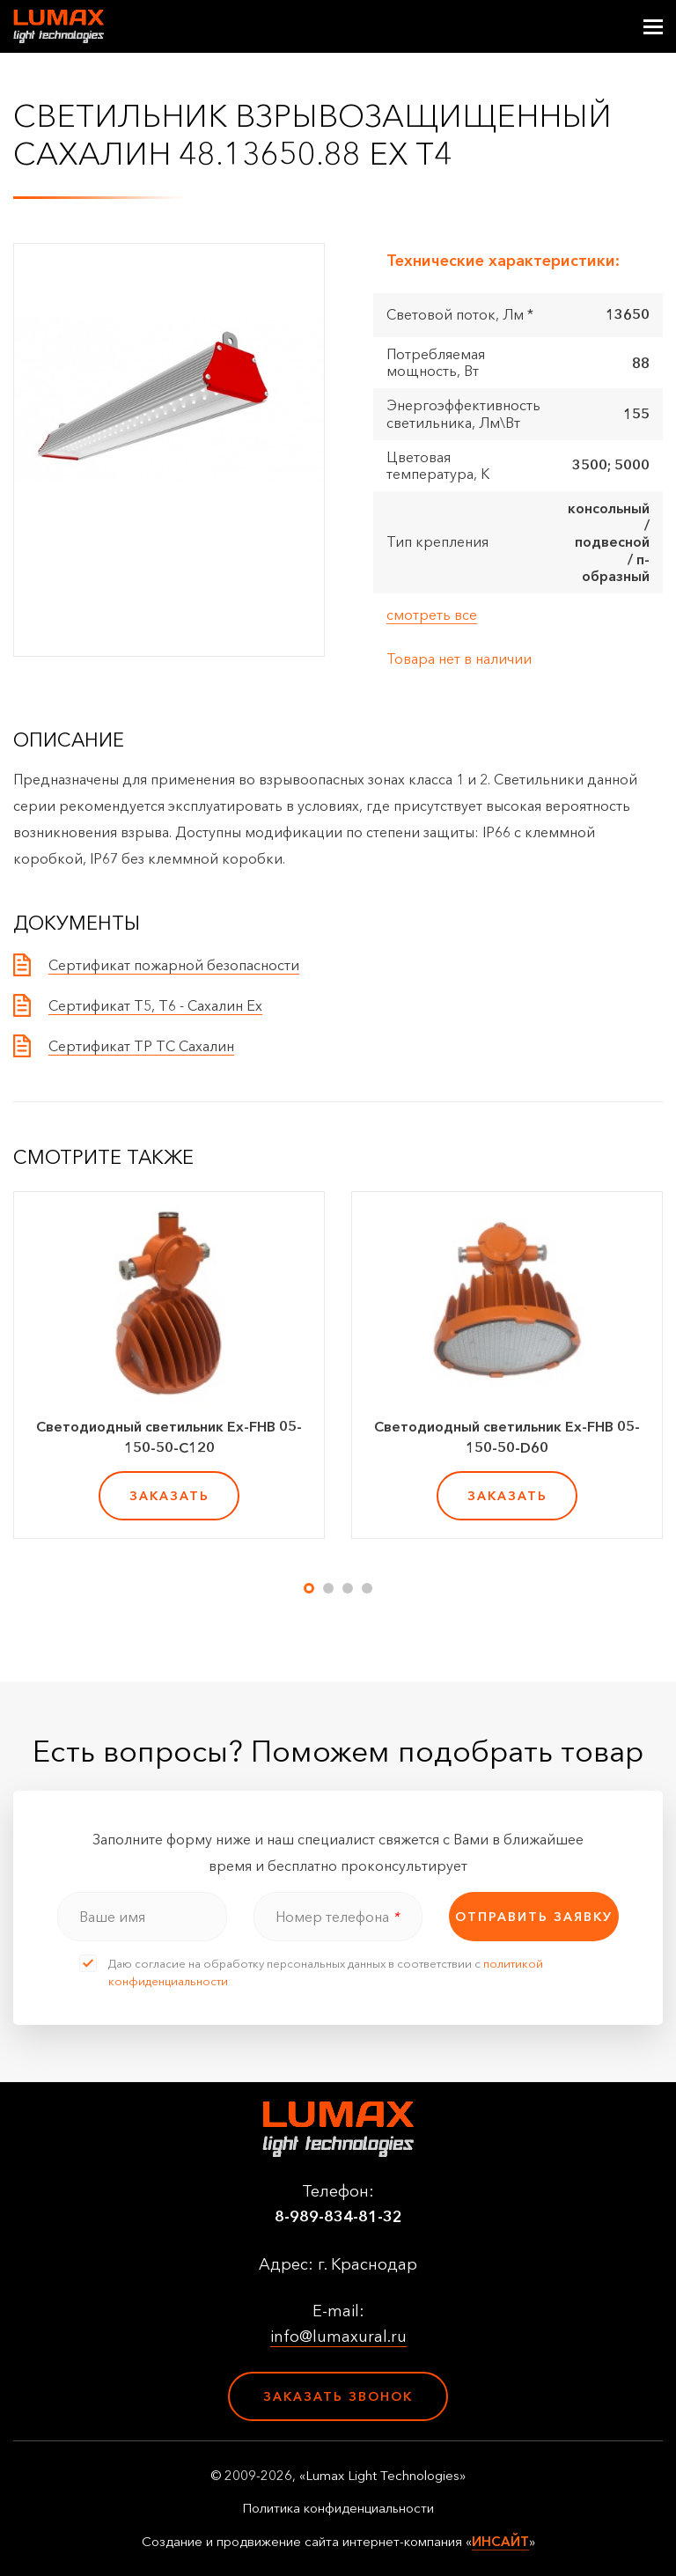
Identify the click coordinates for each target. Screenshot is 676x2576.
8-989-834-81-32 (338, 2216)
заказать (169, 1496)
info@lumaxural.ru (338, 2336)
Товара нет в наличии (459, 658)
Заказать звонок (338, 2396)
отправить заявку (534, 1917)
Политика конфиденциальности (338, 2508)
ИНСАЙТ (500, 2541)
